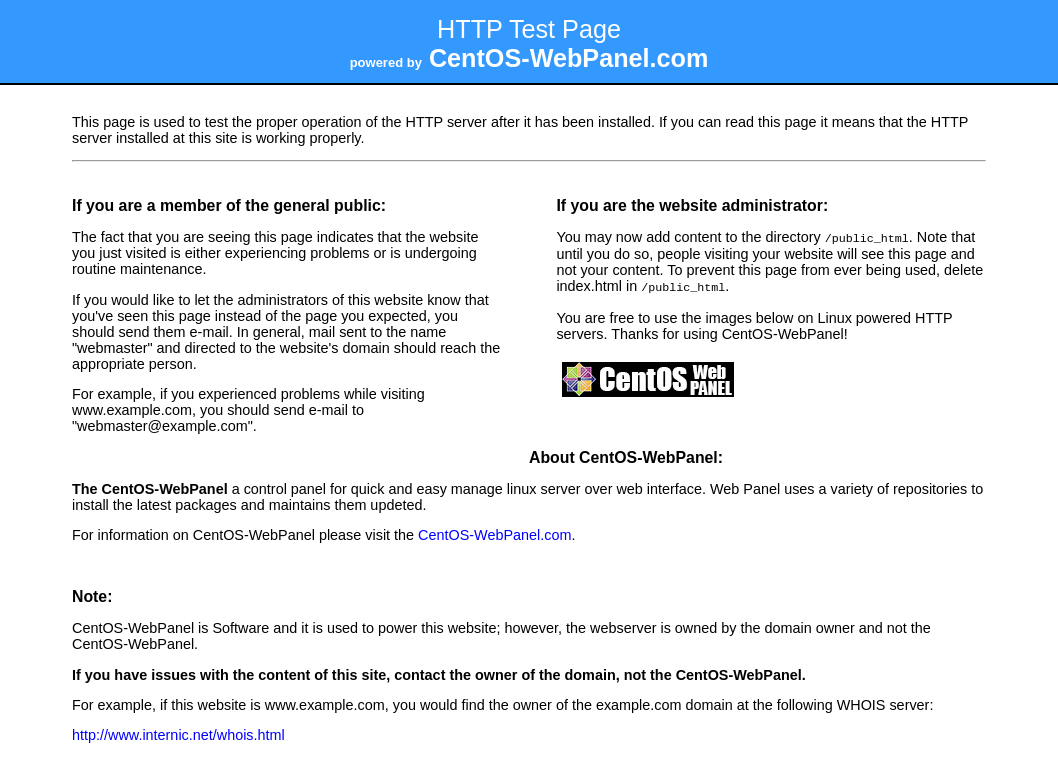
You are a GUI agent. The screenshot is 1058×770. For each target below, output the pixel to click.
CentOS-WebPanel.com (494, 533)
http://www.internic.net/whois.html (178, 733)
